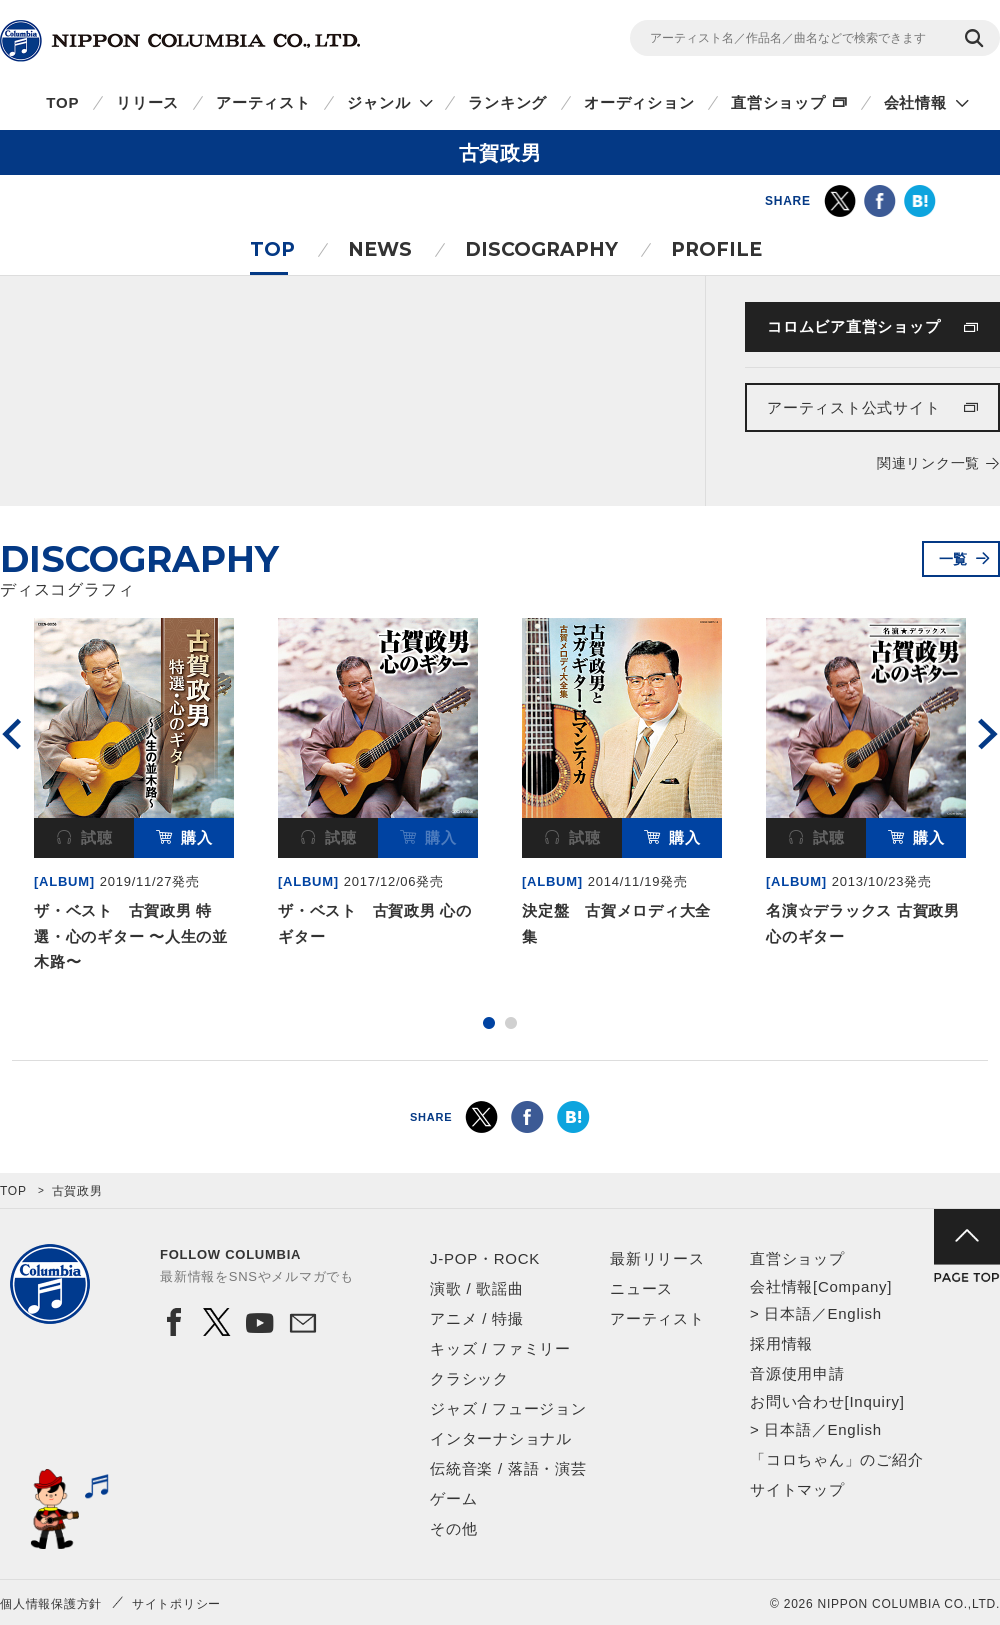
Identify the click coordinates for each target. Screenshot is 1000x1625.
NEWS (380, 249)
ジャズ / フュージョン (508, 1408)
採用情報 (781, 1343)
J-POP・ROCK (485, 1258)
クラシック (469, 1378)
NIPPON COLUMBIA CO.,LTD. (180, 41)
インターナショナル (501, 1438)
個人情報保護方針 (51, 1604)
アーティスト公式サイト (853, 407)
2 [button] (511, 1023)
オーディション (639, 102)
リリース (147, 102)
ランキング (507, 102)
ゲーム (453, 1498)
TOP (62, 102)
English (854, 1313)
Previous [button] (12, 734)
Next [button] (988, 734)
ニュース (641, 1288)
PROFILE (716, 249)
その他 (453, 1528)
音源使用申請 (797, 1373)
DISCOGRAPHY (541, 249)
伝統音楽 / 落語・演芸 (508, 1468)
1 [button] (489, 1023)
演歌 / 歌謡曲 (477, 1288)
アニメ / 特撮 (477, 1318)
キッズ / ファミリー (500, 1348)
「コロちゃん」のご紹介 (836, 1459)
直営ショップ (778, 102)
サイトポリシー (176, 1604)
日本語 (787, 1313)
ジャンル (378, 102)
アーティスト (263, 102)
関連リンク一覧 (928, 463)
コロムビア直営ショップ (853, 326)
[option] (134, 799)
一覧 (954, 559)
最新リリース (657, 1258)
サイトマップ (797, 1489)
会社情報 (915, 102)
